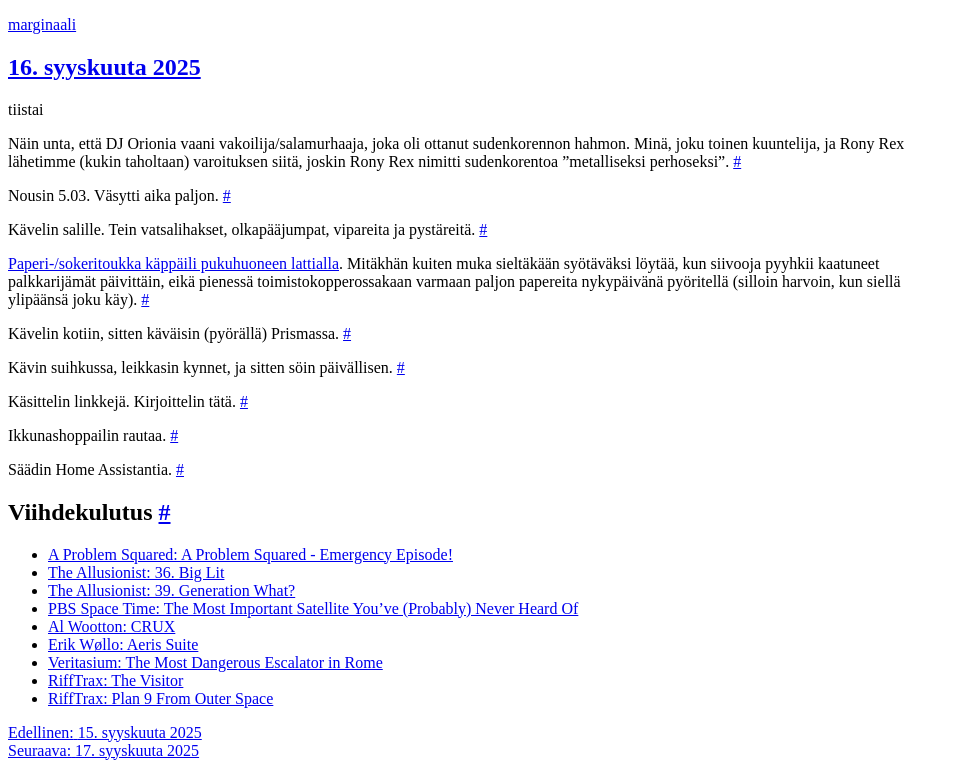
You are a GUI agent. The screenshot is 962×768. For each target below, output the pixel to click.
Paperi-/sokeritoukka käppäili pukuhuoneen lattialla (173, 263)
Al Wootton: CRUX (111, 626)
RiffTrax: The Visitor (115, 680)
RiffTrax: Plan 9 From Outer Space (160, 698)
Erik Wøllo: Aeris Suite (123, 644)
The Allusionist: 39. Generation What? (171, 590)
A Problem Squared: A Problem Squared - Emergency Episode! (250, 554)
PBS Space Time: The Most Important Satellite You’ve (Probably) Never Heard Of (313, 608)
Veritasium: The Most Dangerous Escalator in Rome (215, 662)
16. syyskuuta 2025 (104, 67)
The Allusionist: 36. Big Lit (136, 572)
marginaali (42, 24)
